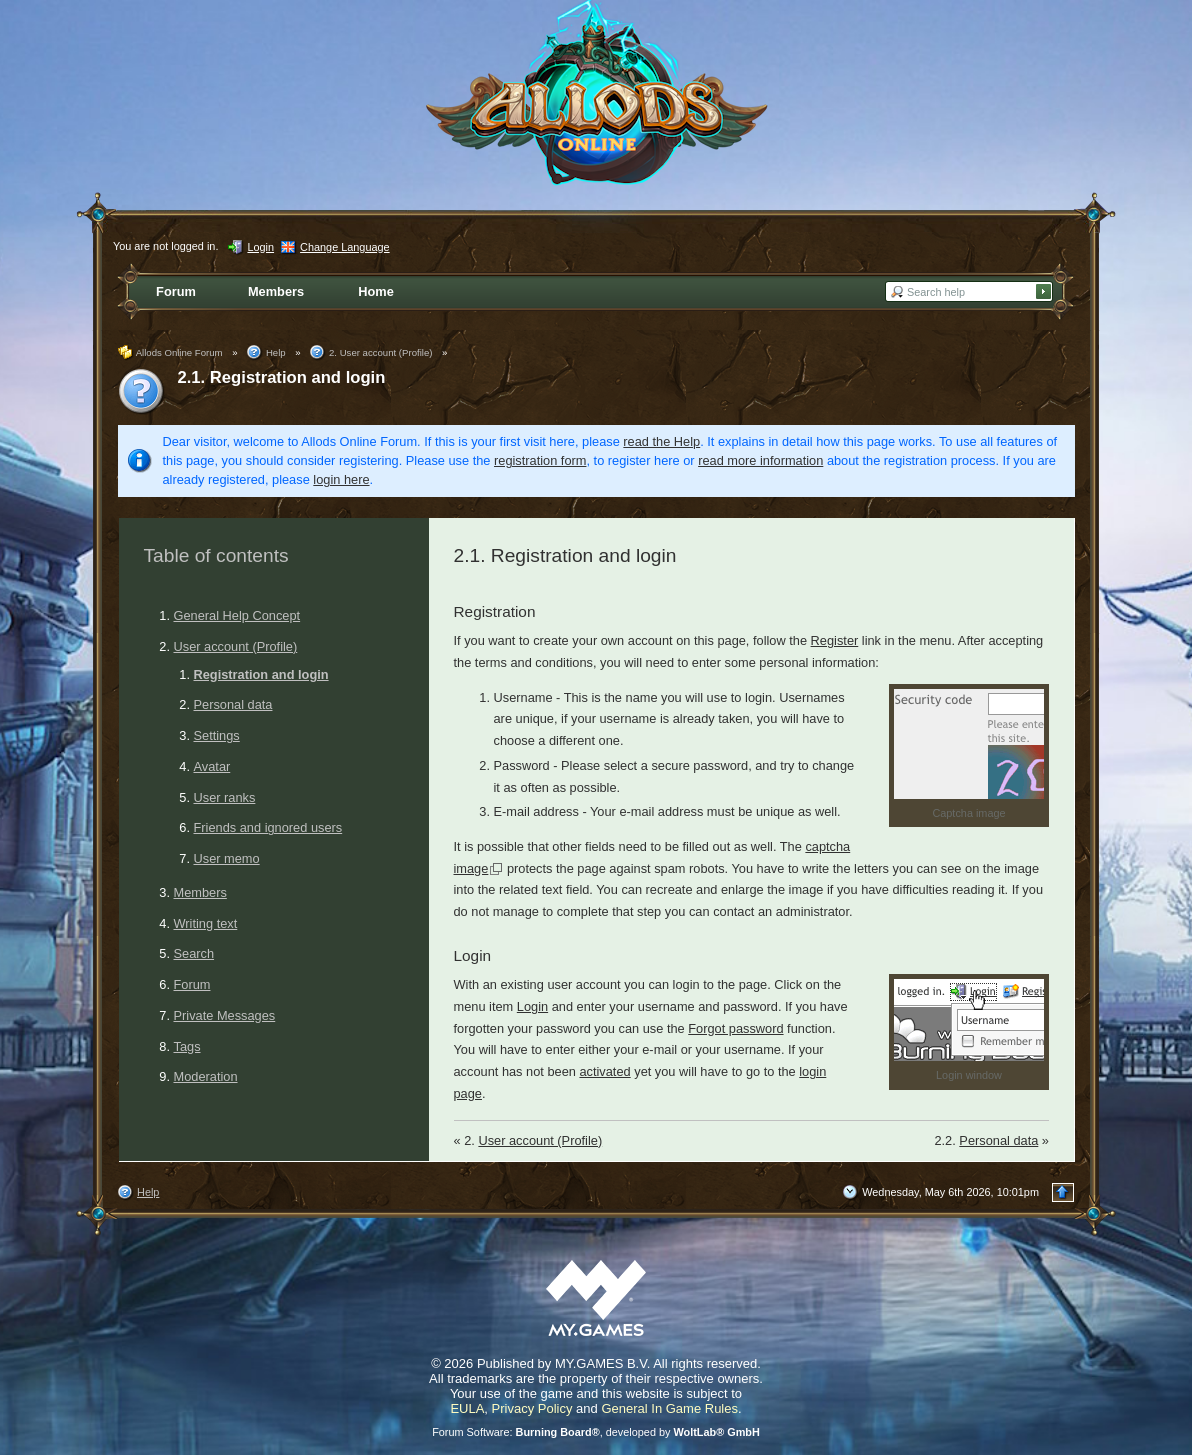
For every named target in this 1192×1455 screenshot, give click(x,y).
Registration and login (261, 674)
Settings (217, 735)
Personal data (233, 704)
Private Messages (225, 1015)
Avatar (212, 766)
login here (341, 479)
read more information (760, 460)
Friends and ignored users (268, 827)
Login (532, 1006)
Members (200, 892)
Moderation (206, 1076)
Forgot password (735, 1028)
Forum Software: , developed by (596, 1432)
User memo (227, 858)
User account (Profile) (236, 646)
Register (835, 640)
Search (194, 953)
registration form (540, 460)
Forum (192, 984)
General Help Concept (237, 615)
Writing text (206, 923)
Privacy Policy (532, 1408)
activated (604, 1071)
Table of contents (216, 555)
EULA (467, 1408)
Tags (187, 1046)
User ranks (225, 797)
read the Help (661, 441)
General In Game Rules (669, 1408)
